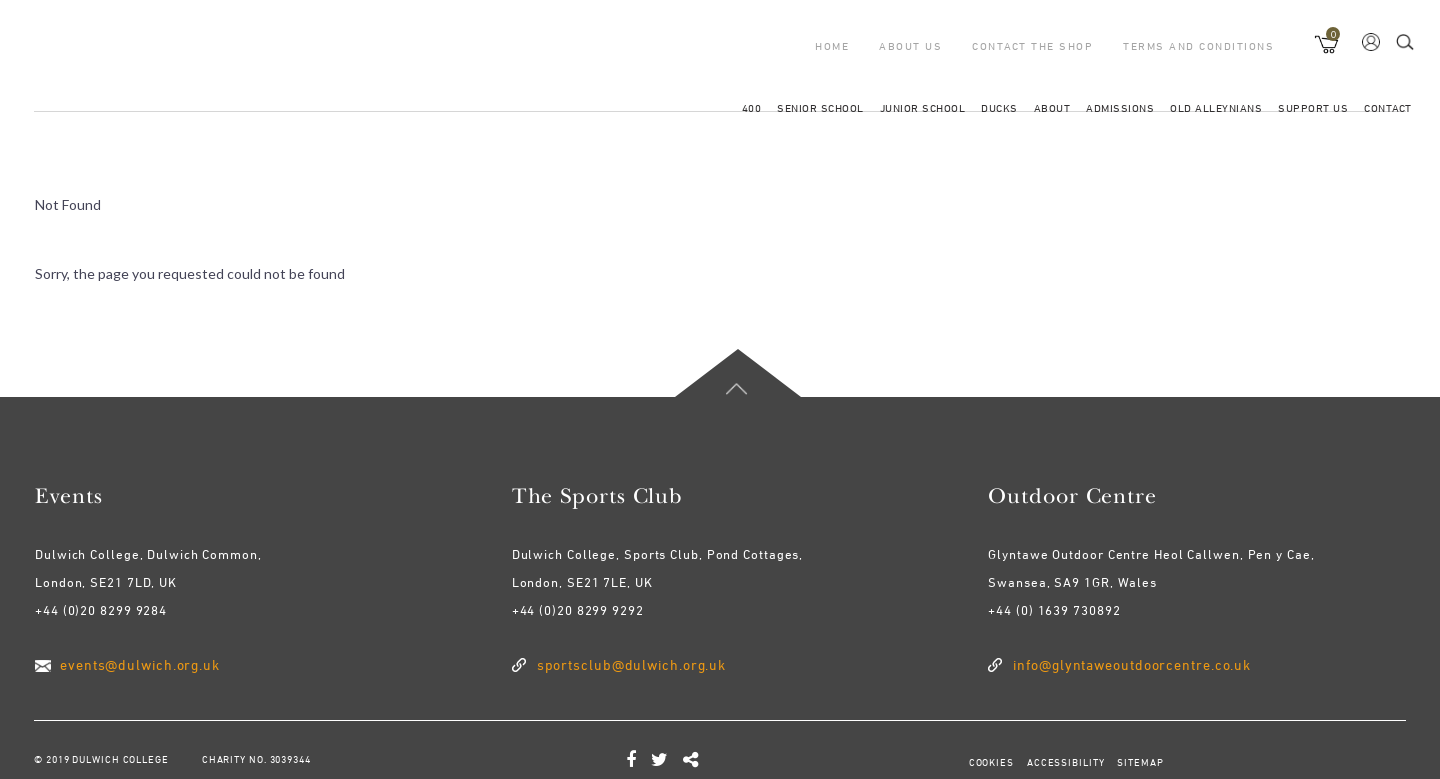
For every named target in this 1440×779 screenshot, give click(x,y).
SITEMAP (1139, 762)
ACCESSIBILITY (1064, 762)
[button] (1328, 40)
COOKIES (991, 762)
